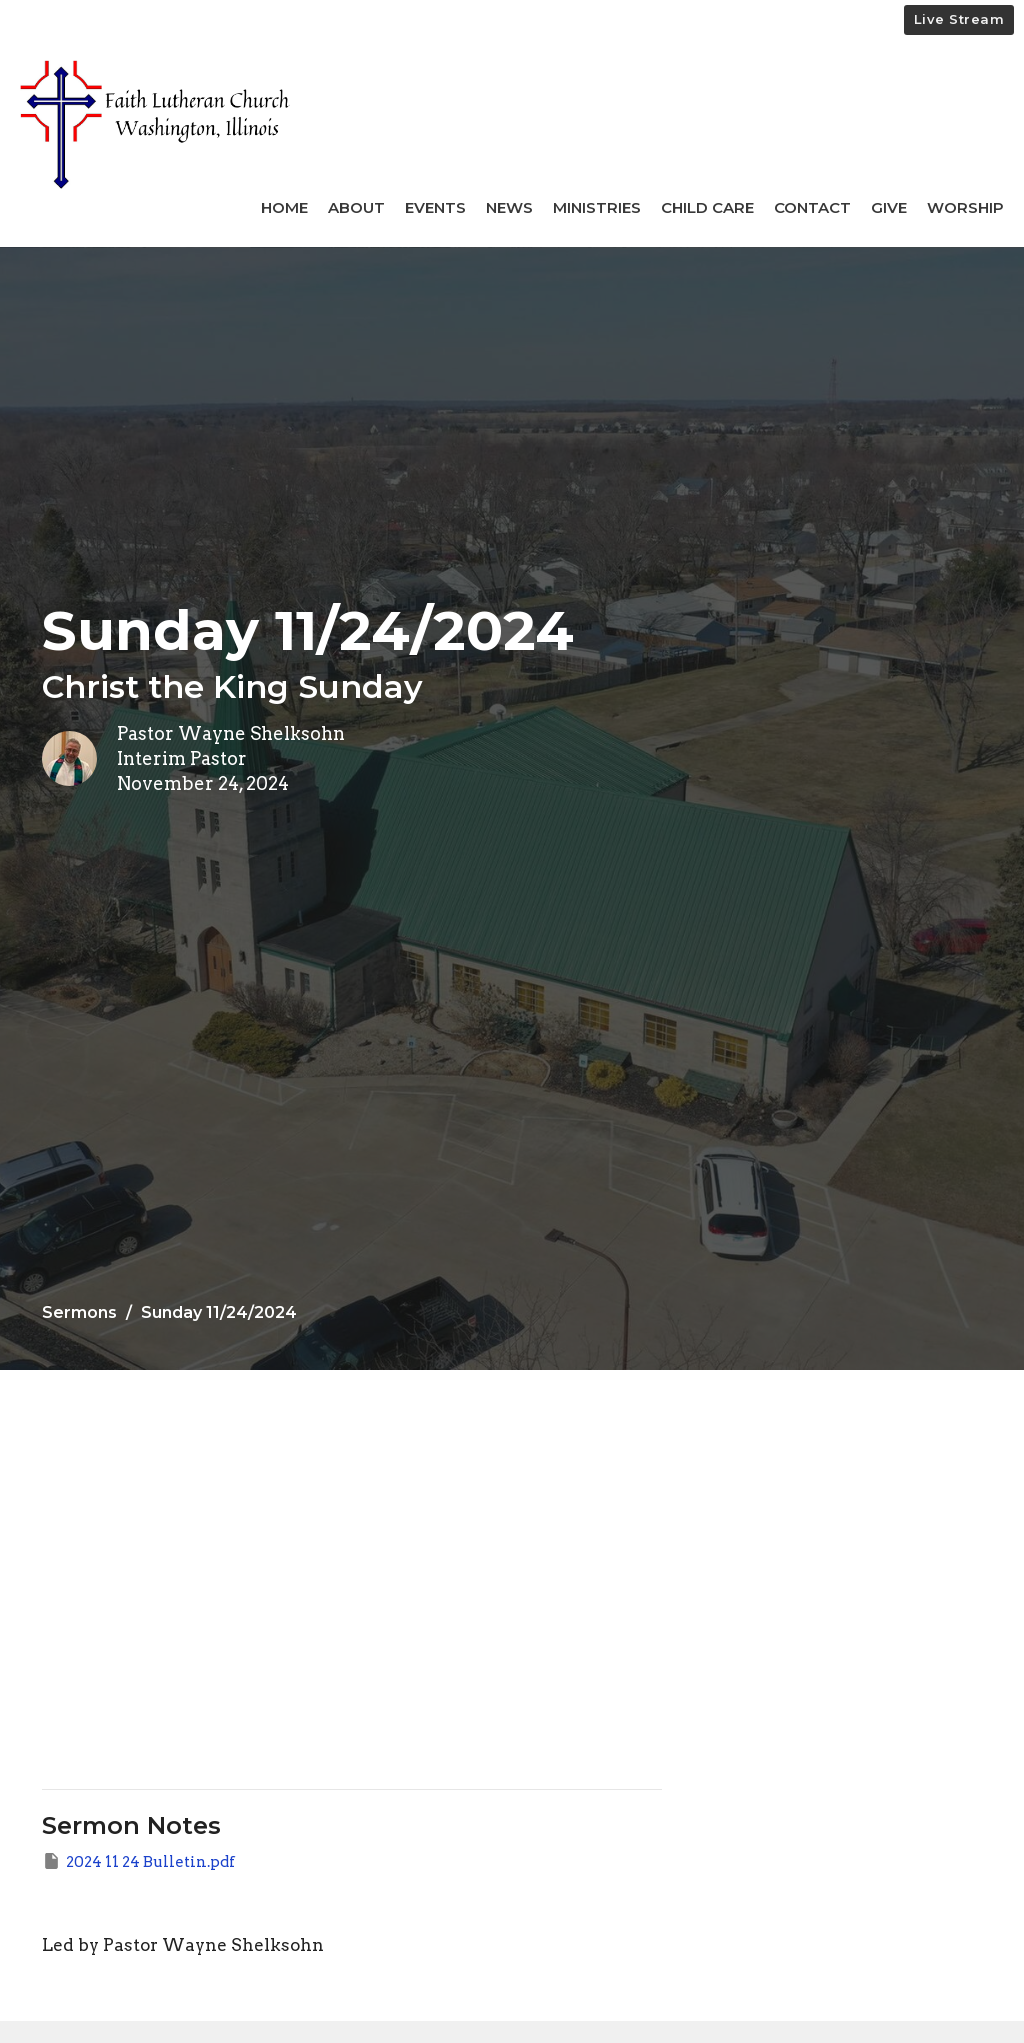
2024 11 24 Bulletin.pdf (138, 1861)
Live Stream (959, 19)
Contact (812, 207)
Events (435, 207)
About (356, 207)
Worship (965, 207)
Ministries (597, 207)
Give (889, 207)
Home (284, 207)
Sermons (79, 1312)
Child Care (707, 207)
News (509, 207)
